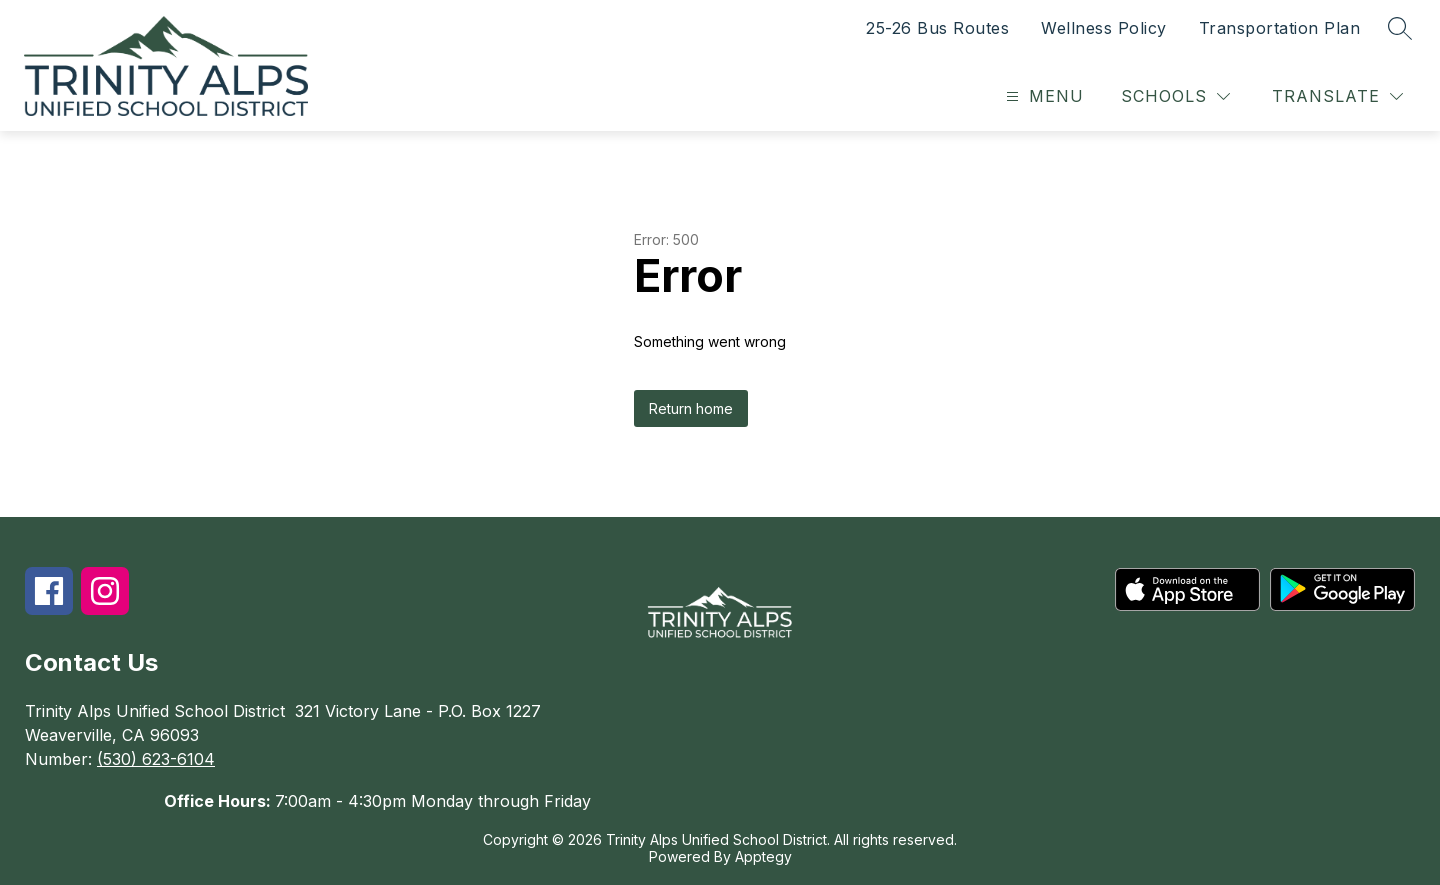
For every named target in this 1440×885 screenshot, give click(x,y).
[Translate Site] (1337, 96)
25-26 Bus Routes (937, 28)
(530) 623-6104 (156, 759)
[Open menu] (1042, 96)
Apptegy (763, 856)
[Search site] (1400, 28)
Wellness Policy (1104, 28)
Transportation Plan (1280, 28)
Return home (691, 408)
